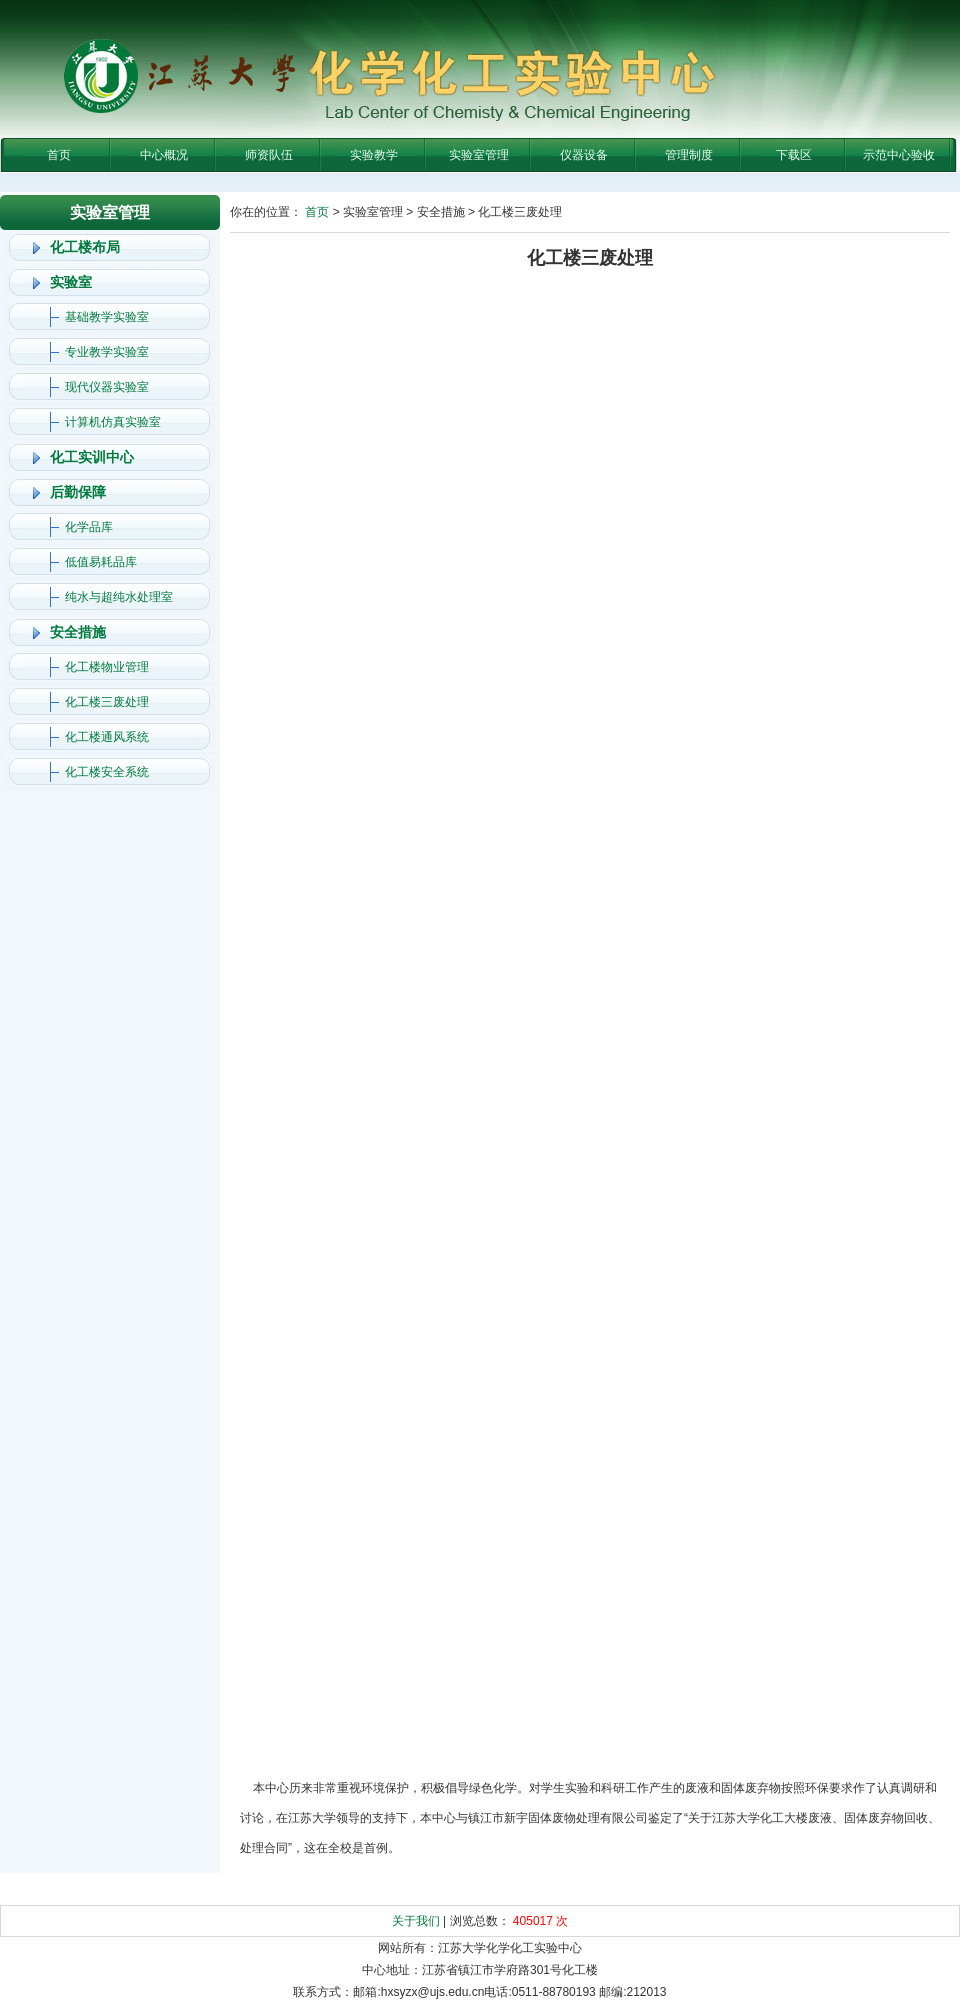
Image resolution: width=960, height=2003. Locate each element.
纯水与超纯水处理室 (119, 597)
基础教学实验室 (107, 317)
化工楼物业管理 (107, 667)
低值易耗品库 (101, 562)
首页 (59, 155)
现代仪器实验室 (107, 387)
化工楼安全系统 (107, 772)
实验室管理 (479, 155)
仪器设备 (584, 155)
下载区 (794, 155)
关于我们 (416, 1921)
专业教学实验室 (107, 352)
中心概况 (164, 155)
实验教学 (374, 155)
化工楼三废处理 (107, 702)
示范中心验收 (899, 155)
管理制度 (689, 155)
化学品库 (89, 527)
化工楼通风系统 (107, 737)
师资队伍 (269, 155)
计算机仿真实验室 (113, 422)
